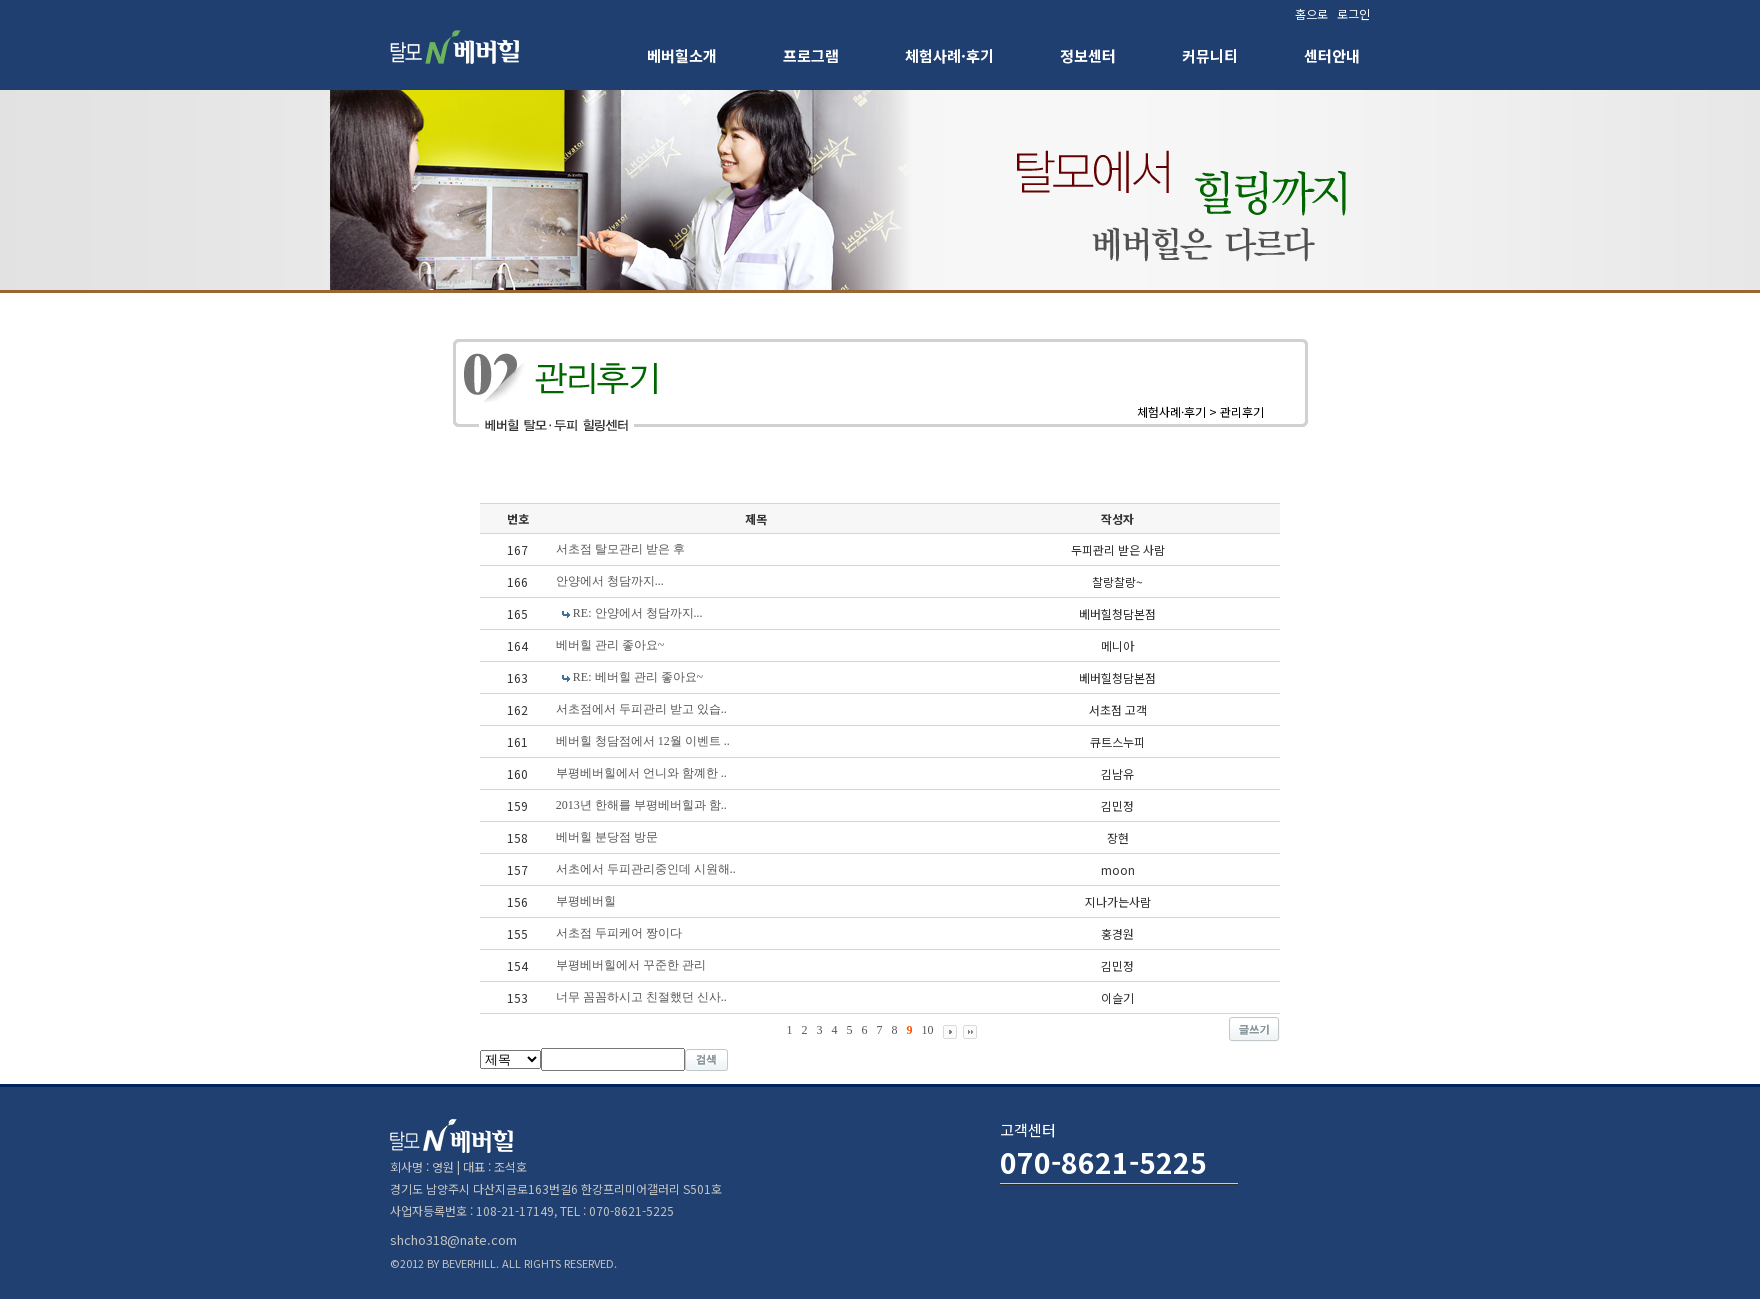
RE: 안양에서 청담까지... (638, 613)
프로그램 (811, 55)
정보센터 (1088, 55)
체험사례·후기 (949, 55)
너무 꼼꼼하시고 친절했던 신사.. (641, 997)
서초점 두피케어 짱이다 (619, 933)
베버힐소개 (682, 55)
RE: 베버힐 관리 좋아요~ (638, 677)
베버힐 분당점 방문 (607, 837)
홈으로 (1311, 13)
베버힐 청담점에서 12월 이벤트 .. (643, 741)
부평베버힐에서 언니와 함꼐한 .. (641, 773)
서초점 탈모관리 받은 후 (620, 549)
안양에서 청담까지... (610, 581)
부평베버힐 (586, 901)
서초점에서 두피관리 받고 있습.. (641, 709)
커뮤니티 (1210, 55)
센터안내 (1332, 55)
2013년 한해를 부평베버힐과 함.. (641, 805)
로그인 (1353, 13)
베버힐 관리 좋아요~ (610, 645)
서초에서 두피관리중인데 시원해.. (646, 869)
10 (928, 1030)
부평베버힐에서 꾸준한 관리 (631, 965)
